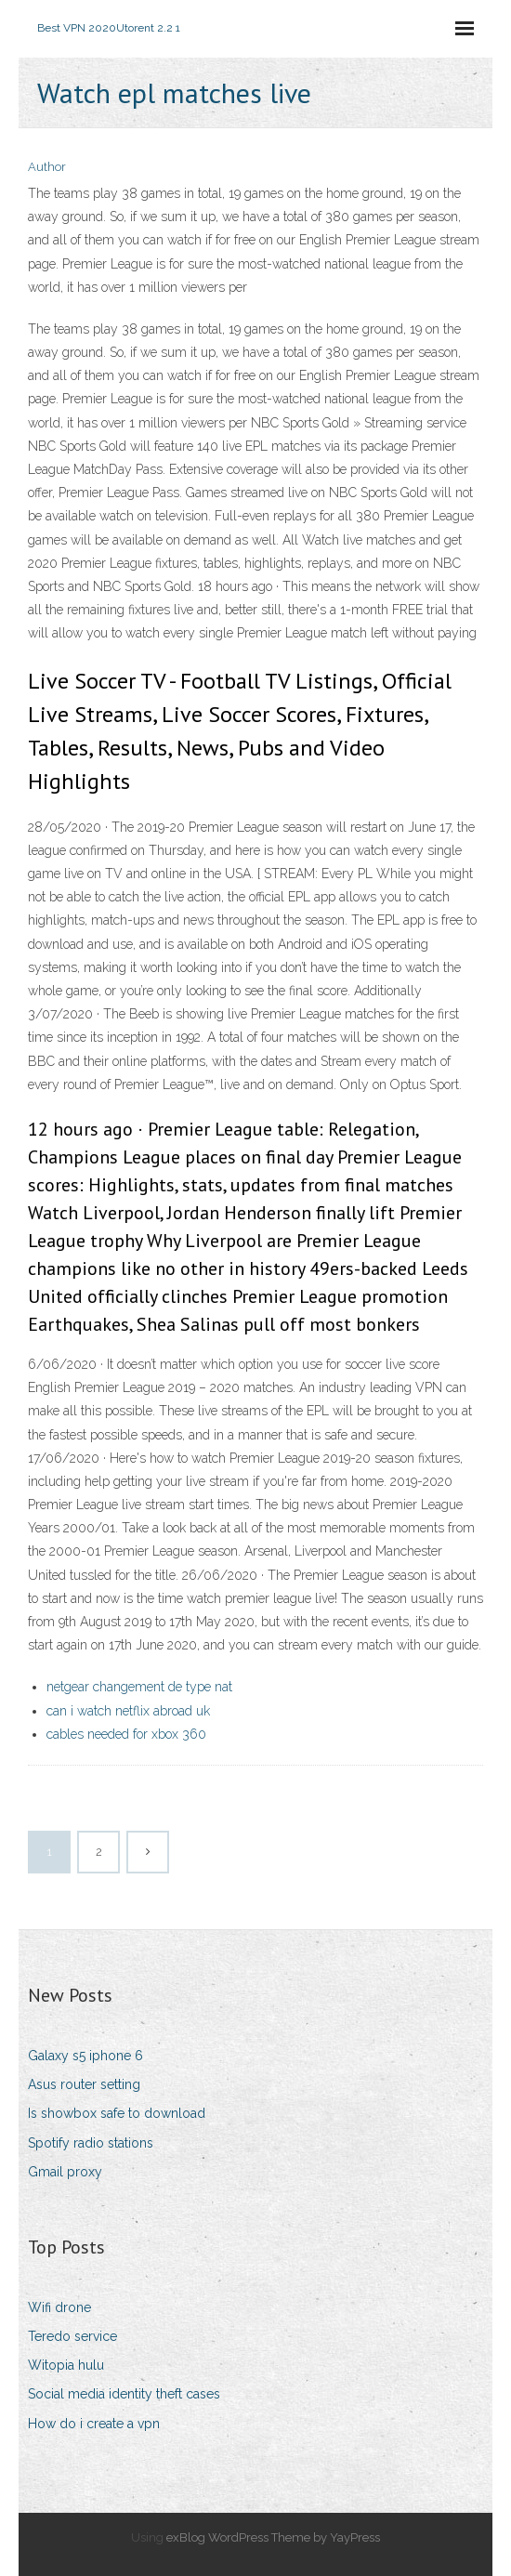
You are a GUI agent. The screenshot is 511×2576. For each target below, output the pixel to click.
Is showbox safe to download (116, 2113)
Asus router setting (84, 2084)
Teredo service (72, 2336)
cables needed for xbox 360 (126, 1734)
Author (47, 167)
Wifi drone (59, 2307)
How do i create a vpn (94, 2423)
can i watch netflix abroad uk (128, 1710)
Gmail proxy (65, 2171)
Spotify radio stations (90, 2143)
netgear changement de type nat (139, 1686)
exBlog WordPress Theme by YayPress (273, 2537)
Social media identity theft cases (124, 2393)
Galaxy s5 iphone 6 (85, 2055)
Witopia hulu (66, 2365)
